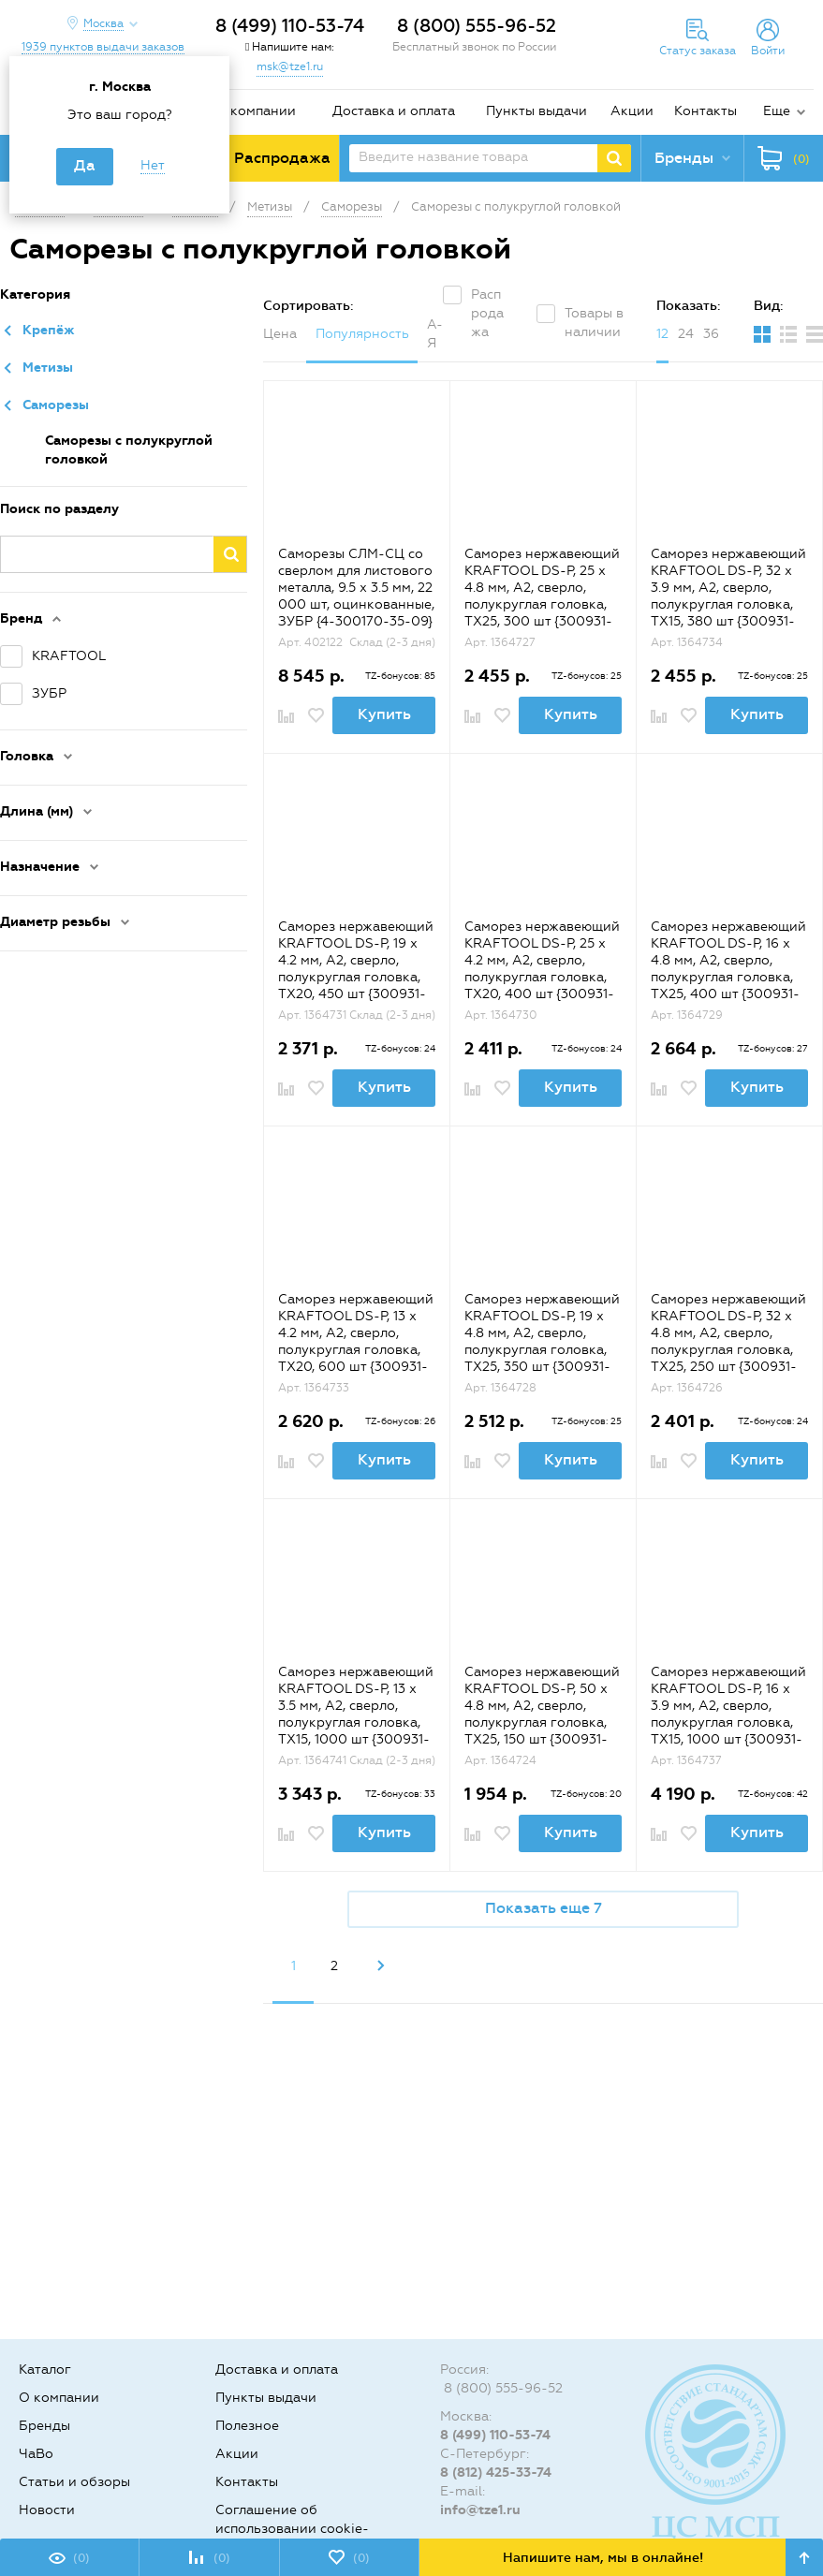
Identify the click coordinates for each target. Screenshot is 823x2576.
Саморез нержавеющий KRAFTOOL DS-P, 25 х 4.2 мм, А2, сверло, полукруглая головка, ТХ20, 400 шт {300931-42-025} (542, 969)
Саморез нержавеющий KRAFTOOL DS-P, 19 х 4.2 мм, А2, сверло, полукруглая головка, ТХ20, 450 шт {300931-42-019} (356, 969)
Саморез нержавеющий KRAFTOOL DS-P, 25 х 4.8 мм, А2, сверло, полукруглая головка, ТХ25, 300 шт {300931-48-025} (542, 596)
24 (686, 334)
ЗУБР (49, 693)
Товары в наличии (594, 322)
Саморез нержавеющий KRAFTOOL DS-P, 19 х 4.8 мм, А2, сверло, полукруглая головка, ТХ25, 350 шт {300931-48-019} (542, 1341)
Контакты (705, 111)
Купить (384, 714)
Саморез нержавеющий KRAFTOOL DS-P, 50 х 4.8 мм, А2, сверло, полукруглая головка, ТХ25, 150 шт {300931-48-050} (542, 1714)
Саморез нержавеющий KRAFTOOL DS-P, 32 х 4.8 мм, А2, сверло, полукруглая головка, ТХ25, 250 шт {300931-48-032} (728, 1341)
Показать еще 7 (543, 1908)
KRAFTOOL (69, 656)
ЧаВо (36, 2454)
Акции (632, 111)
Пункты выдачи (536, 111)
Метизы (47, 367)
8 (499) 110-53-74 (289, 26)
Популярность (362, 334)
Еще (776, 111)
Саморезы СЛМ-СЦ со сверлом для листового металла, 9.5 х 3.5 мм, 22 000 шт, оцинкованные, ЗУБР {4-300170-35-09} (356, 587)
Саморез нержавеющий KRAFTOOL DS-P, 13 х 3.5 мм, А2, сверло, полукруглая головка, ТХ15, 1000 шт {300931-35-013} (356, 1714)
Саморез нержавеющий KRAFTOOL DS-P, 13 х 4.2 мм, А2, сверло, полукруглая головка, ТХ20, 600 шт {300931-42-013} (356, 1341)
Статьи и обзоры (74, 2482)
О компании (255, 111)
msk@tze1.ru (290, 66)
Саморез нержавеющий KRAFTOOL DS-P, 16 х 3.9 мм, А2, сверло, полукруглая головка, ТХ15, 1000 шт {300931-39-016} (728, 1714)
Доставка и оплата (393, 111)
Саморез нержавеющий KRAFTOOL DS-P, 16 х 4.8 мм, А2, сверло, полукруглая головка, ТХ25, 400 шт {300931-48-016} (728, 969)
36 (711, 334)
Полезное (247, 2426)
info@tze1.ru (480, 2510)
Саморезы (55, 405)
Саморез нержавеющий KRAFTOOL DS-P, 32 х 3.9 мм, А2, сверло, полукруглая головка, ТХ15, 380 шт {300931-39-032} (728, 596)
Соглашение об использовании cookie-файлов (292, 2528)
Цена (280, 334)
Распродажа (487, 313)
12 (662, 334)
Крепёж (48, 330)
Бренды (44, 2426)
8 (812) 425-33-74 (495, 2472)
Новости (47, 2510)
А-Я (435, 333)
